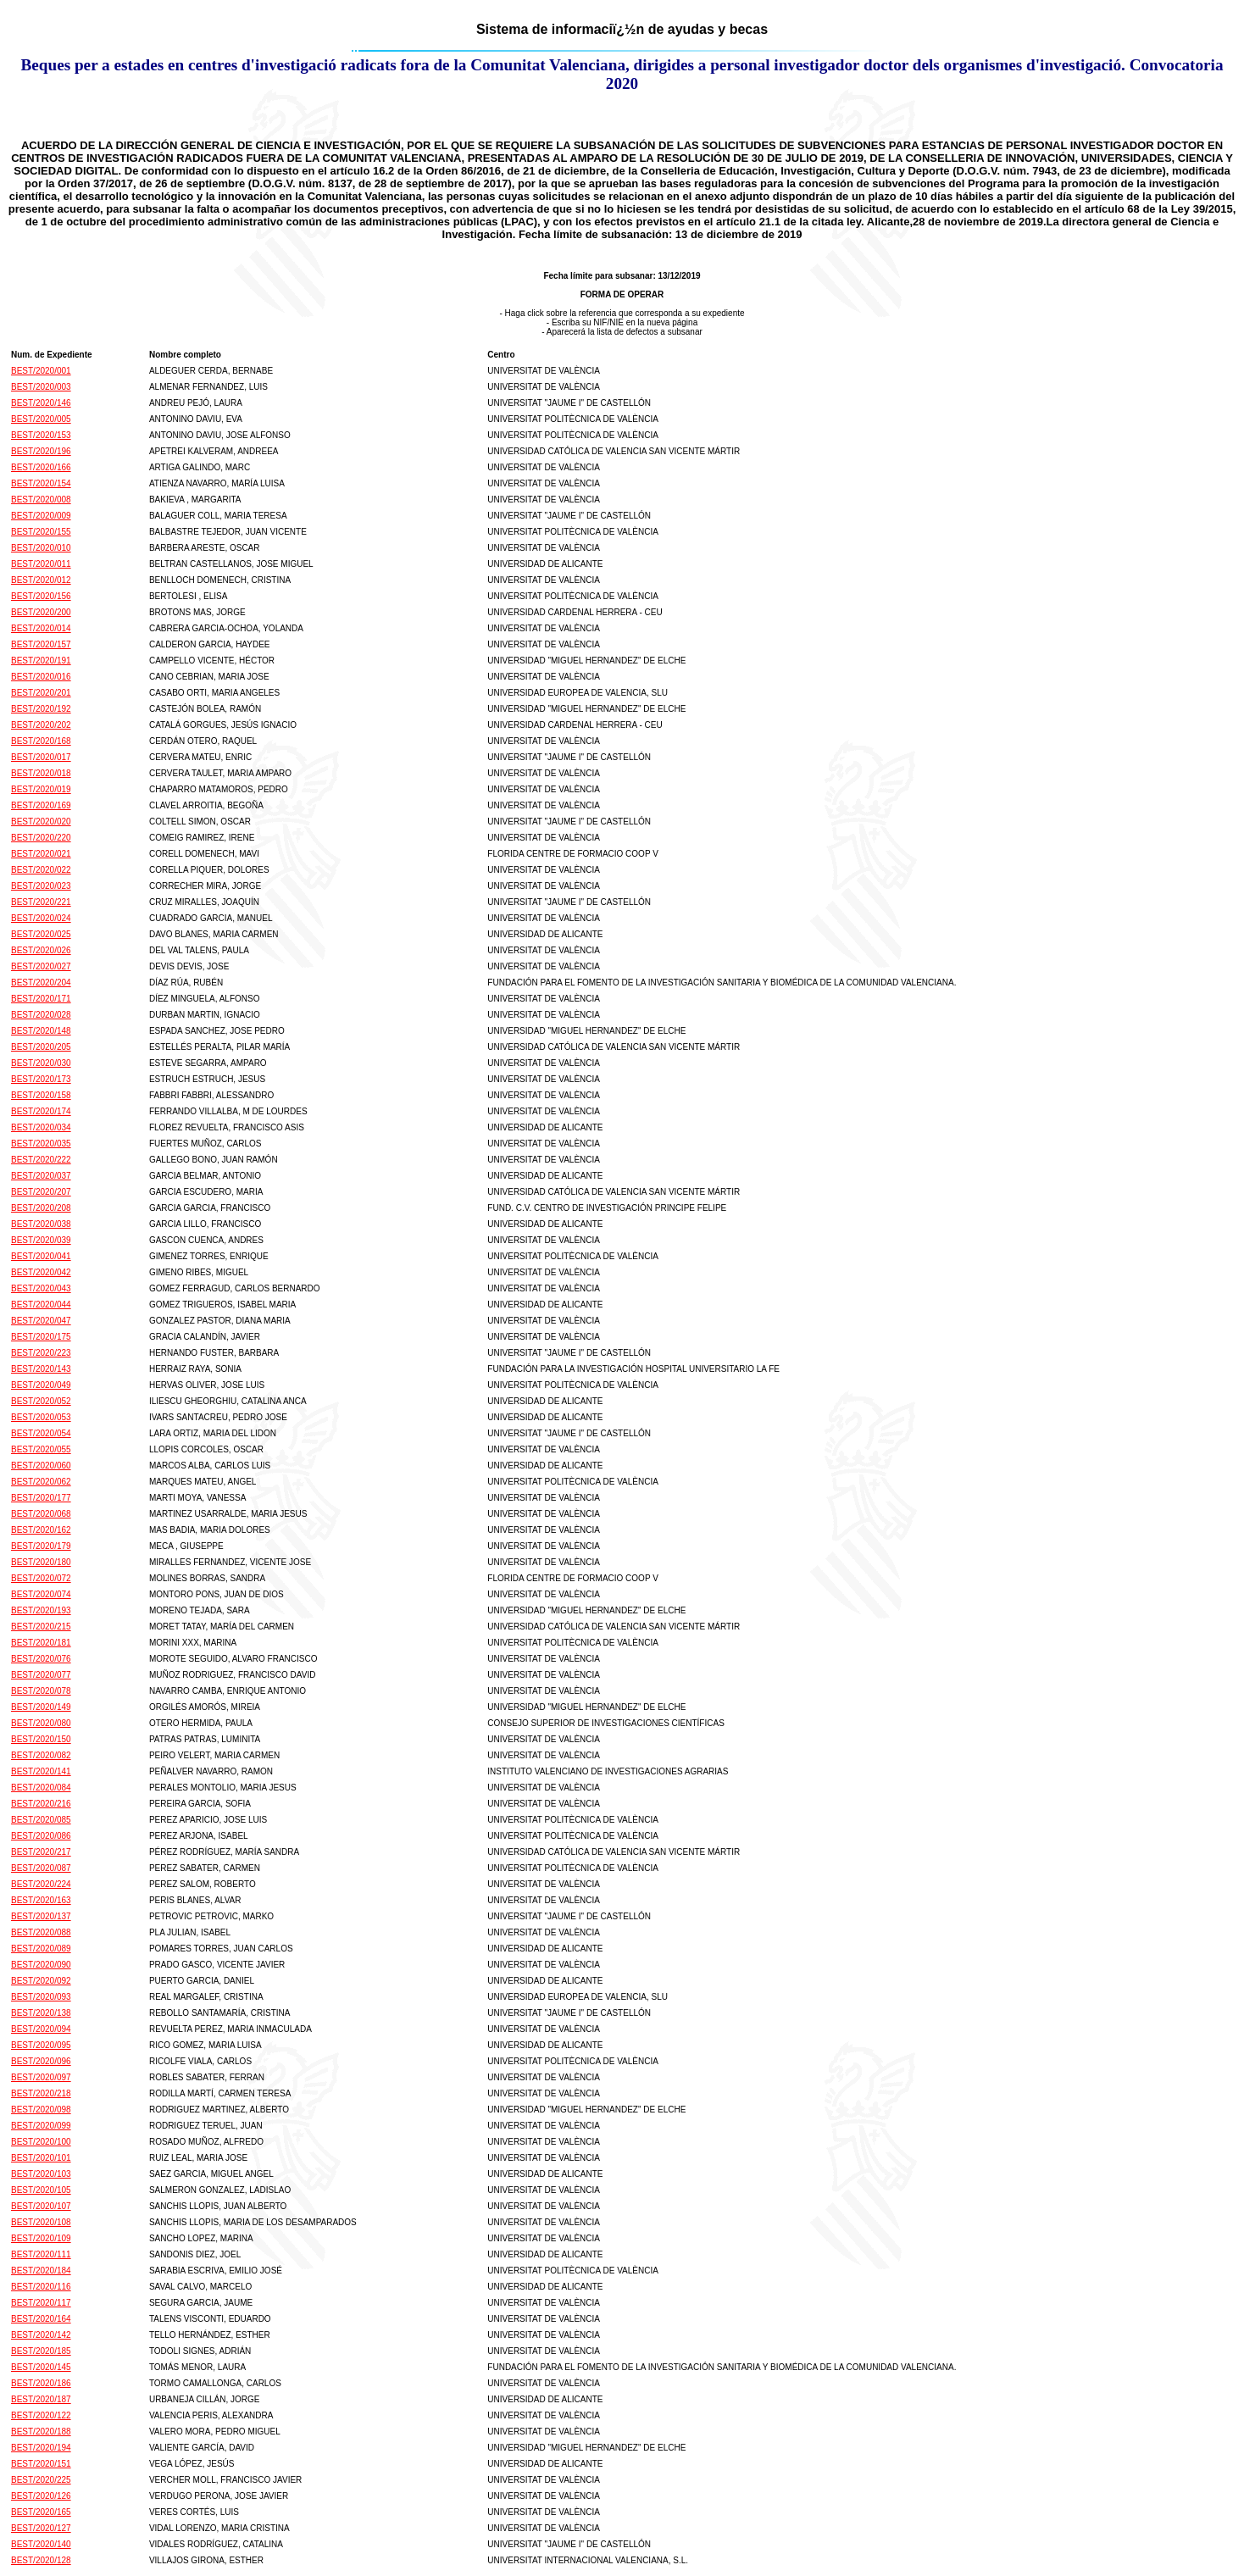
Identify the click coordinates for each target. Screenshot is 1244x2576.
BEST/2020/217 (41, 1852)
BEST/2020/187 (41, 2399)
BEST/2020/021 (41, 853)
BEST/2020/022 (41, 869)
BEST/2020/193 (41, 1610)
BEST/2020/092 (41, 1980)
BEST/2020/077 (41, 1674)
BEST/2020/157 (41, 644)
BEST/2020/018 (41, 773)
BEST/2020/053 (41, 1417)
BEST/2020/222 (41, 1159)
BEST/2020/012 (41, 580)
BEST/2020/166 (41, 467)
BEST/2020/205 (41, 1047)
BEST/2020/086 (41, 1835)
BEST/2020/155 (41, 531)
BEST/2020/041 (41, 1256)
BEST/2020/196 (41, 451)
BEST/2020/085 (41, 1819)
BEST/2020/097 (41, 2077)
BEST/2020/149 (41, 1707)
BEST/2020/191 (41, 660)
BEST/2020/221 (41, 902)
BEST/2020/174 (41, 1111)
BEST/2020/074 (41, 1594)
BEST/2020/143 (41, 1369)
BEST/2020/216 (41, 1803)
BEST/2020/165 (41, 2512)
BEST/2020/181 (41, 1642)
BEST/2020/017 (41, 757)
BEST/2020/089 (41, 1948)
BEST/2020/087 (41, 1868)
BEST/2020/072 (41, 1578)
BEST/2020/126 (41, 2496)
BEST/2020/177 (41, 1497)
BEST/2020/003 (41, 386)
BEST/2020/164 (41, 2318)
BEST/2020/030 (41, 1063)
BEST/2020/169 (41, 805)
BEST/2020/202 (41, 725)
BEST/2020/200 (41, 612)
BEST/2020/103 (41, 2174)
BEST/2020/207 (41, 1191)
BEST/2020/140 (41, 2544)
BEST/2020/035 (41, 1143)
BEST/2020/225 (41, 2479)
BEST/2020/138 (41, 2013)
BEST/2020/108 (41, 2222)
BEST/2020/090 (41, 1964)
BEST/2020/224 (41, 1884)
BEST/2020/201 (41, 692)
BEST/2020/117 (41, 2302)
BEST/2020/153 (41, 435)
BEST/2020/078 (41, 1691)
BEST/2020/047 (41, 1320)
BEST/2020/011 (41, 564)
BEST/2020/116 (41, 2286)
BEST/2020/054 (41, 1433)
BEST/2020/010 (41, 547)
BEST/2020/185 (41, 2351)
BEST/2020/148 (41, 1030)
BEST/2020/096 (41, 2061)
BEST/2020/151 (41, 2463)
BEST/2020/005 (41, 419)
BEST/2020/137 (41, 1916)
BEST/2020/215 (41, 1626)
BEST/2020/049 (41, 1385)
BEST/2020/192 (41, 708)
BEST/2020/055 (41, 1449)
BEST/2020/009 (41, 515)
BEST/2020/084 (41, 1787)
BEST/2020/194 (41, 2447)
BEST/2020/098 (41, 2109)
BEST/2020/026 (41, 950)
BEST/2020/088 (41, 1932)
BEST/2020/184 (41, 2270)
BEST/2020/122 (41, 2415)
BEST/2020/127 (41, 2528)
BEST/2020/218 (41, 2093)
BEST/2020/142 (41, 2335)
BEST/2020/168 (41, 741)
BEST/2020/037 (41, 1175)
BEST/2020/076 (41, 1658)
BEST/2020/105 (41, 2190)
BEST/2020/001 (41, 370)
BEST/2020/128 (41, 2560)
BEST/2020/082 (41, 1755)
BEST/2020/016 (41, 676)
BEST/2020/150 (41, 1739)
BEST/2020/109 (41, 2238)
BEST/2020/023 (41, 886)
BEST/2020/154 (41, 483)
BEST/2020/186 (41, 2383)
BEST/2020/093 (41, 1996)
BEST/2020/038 (41, 1224)
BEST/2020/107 (41, 2206)
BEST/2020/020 (41, 821)
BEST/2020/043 (41, 1288)
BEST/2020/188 (41, 2431)
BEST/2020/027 (41, 966)
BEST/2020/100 (41, 2141)
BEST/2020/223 (41, 1352)
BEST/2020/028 (41, 1014)
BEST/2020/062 (41, 1481)
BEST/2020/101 (41, 2157)
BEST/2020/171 (41, 998)
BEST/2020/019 (41, 789)
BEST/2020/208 (41, 1208)
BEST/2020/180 (41, 1562)
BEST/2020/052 (41, 1401)
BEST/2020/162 (41, 1530)
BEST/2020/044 (41, 1304)
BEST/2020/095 (41, 2045)
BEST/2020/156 (41, 596)
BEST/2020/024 (41, 918)
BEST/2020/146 (41, 403)
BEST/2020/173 (41, 1079)
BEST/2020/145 (41, 2367)
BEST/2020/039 (41, 1240)
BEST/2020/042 (41, 1272)
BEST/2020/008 (41, 499)
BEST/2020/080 (41, 1723)
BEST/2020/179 (41, 1546)
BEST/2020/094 (41, 2029)
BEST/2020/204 (41, 982)
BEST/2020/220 (41, 837)
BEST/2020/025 (41, 934)
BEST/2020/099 (41, 2125)
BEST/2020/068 (41, 1513)
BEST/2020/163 (41, 1900)
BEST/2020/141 (41, 1771)
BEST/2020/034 (41, 1127)
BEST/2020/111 (41, 2254)
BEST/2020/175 (41, 1336)
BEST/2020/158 (41, 1095)
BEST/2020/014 (41, 628)
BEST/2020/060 (41, 1465)
